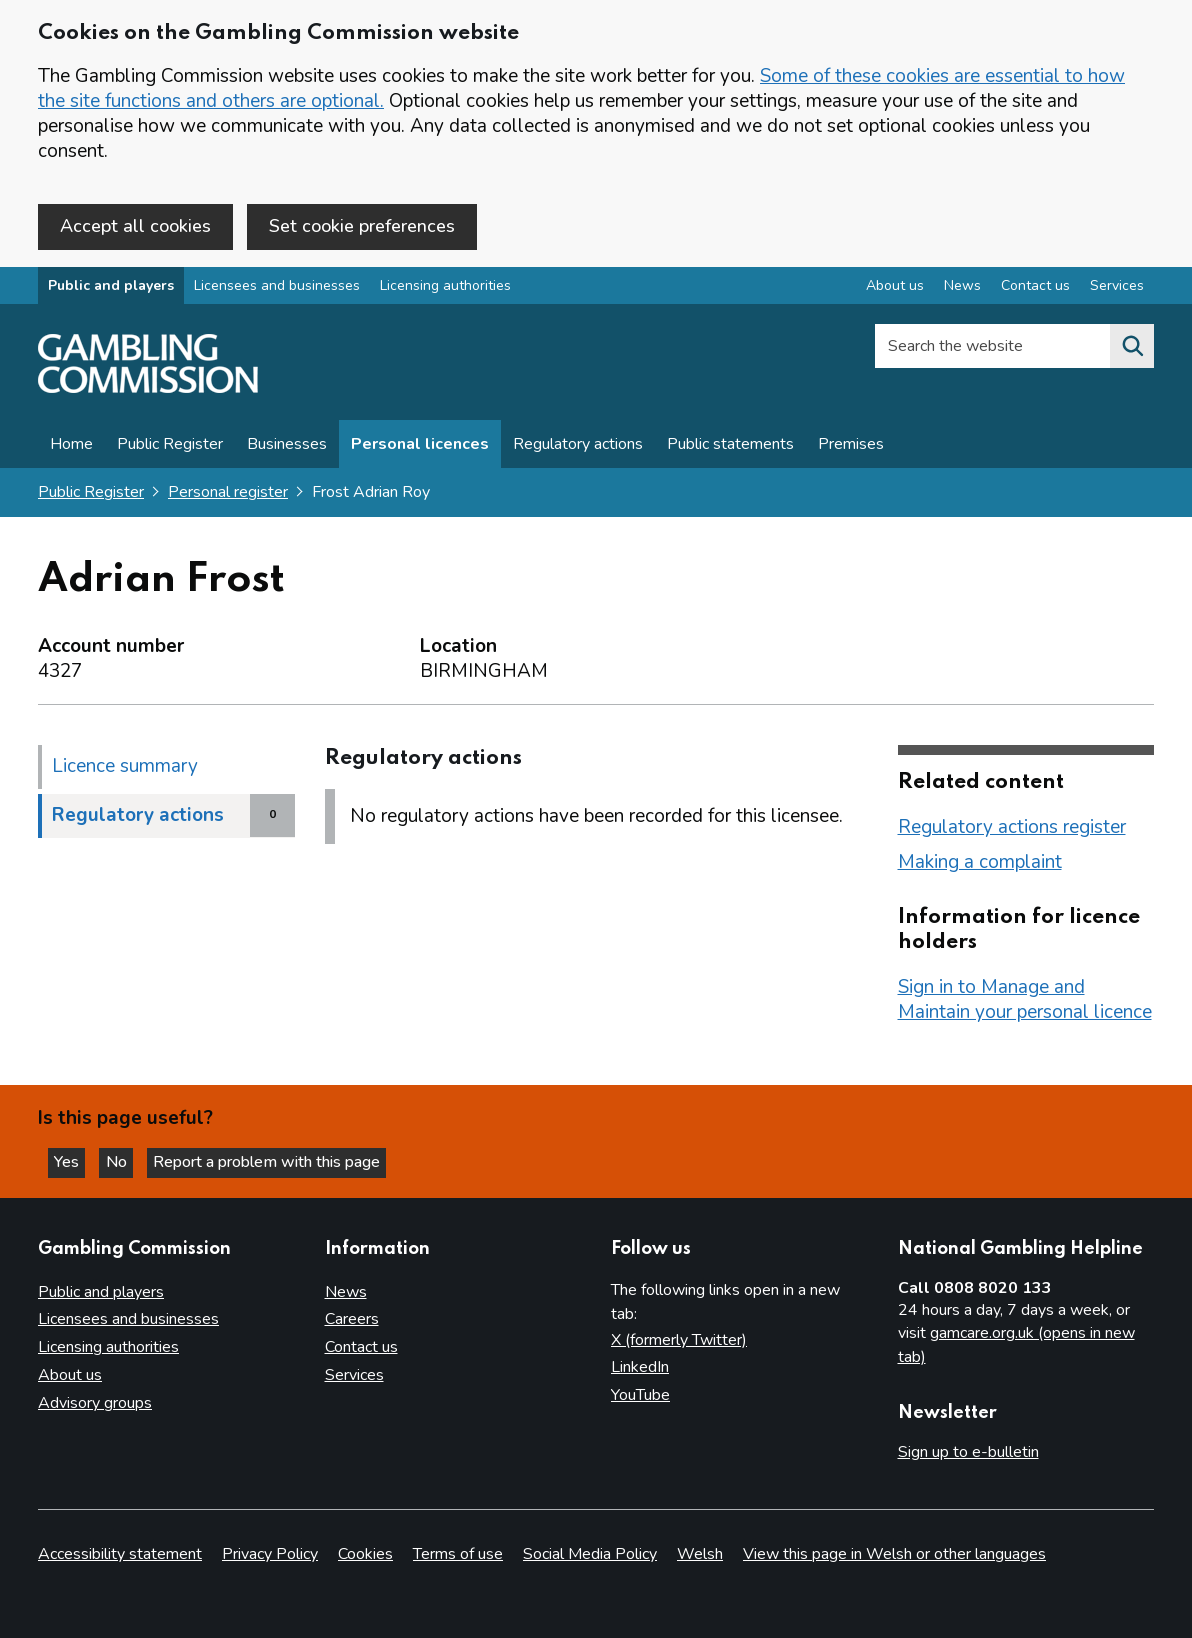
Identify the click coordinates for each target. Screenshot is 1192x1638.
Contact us (361, 1348)
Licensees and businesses (277, 288)
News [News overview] (962, 288)
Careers (352, 1320)
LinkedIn (640, 1368)
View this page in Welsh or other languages (894, 1554)
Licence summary (125, 768)
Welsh (700, 1554)
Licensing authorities (445, 288)
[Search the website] (1132, 349)
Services (354, 1376)
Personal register (228, 495)
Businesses (287, 447)
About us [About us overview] (895, 288)
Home (71, 447)
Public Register (170, 447)
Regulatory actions (578, 447)
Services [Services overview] (1117, 288)
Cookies (365, 1554)
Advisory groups (95, 1404)
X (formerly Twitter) (679, 1340)
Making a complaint (980, 864)
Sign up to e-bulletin (968, 1453)
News (346, 1292)
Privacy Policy (270, 1554)
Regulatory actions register (1012, 829)
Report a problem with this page (280, 1161)
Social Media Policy (590, 1554)
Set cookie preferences (362, 226)
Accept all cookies (135, 226)
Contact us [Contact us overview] (1035, 288)
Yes (74, 1161)
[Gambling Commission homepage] (148, 391)
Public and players (111, 288)
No (129, 1161)
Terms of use (458, 1554)
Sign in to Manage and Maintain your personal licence (1025, 1001)
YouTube (640, 1396)
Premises (851, 447)
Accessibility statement (120, 1554)
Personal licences (420, 447)
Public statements (730, 447)
